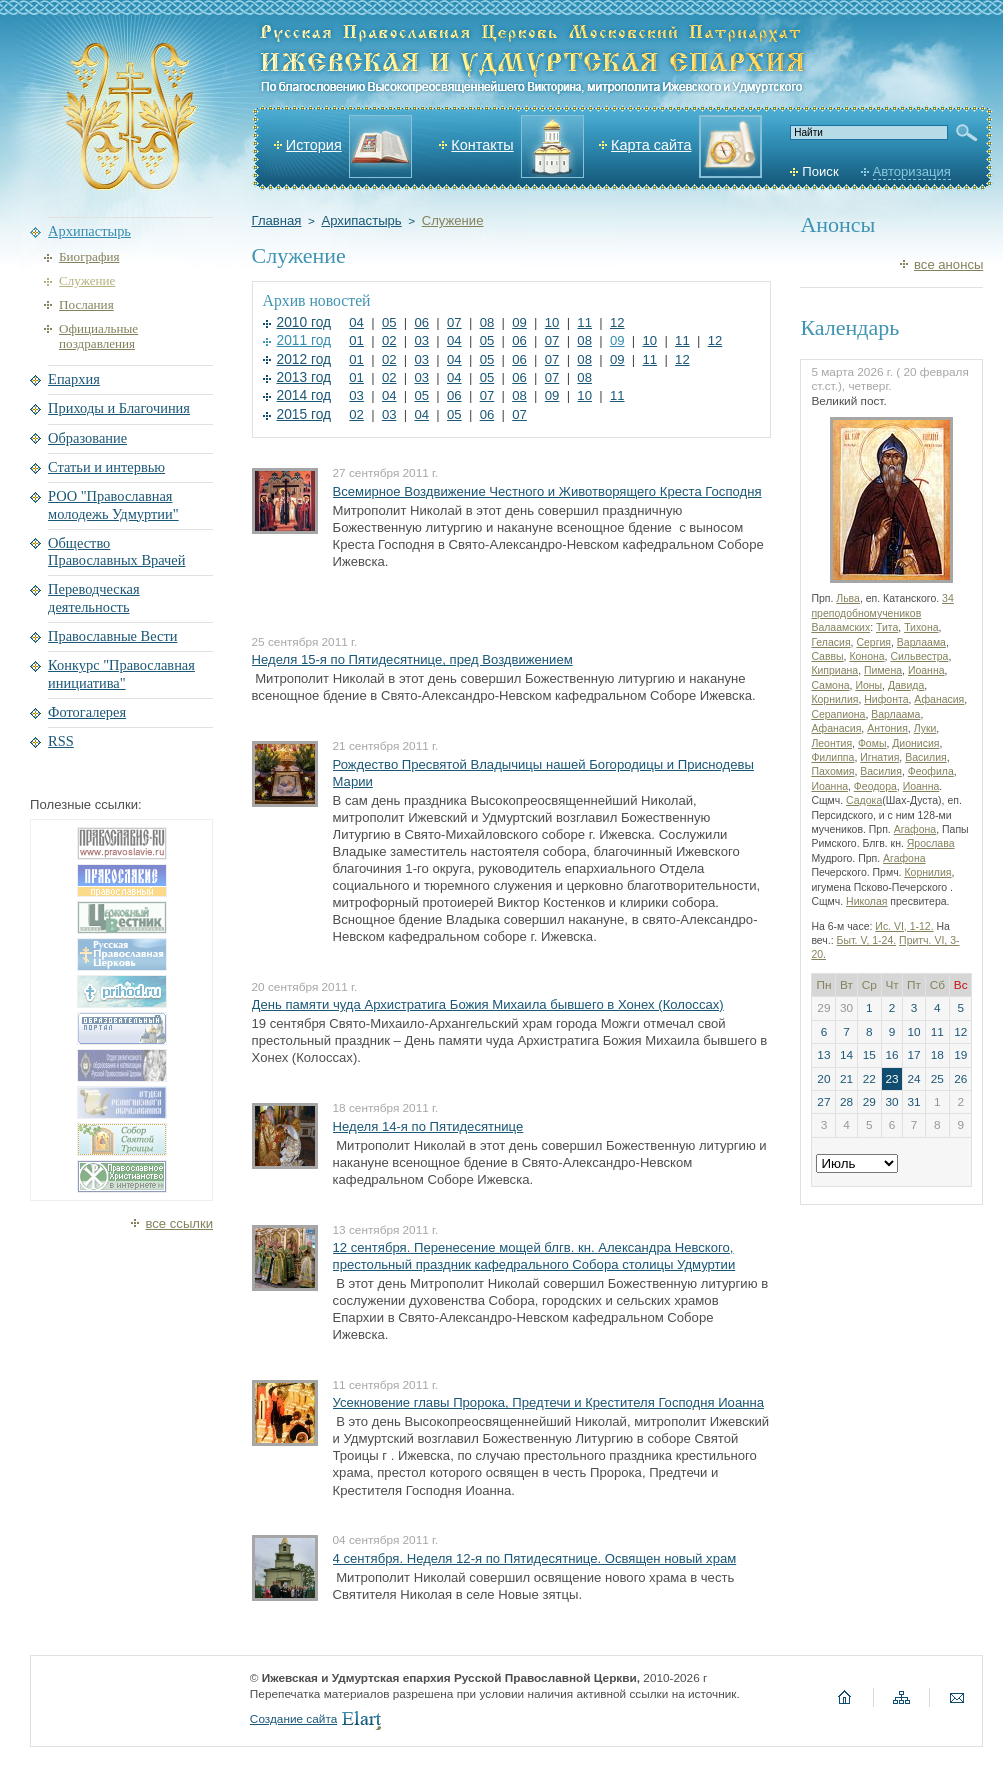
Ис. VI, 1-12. (904, 926)
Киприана (834, 670)
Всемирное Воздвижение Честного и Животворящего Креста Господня (547, 491)
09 (519, 322)
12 (617, 322)
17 (913, 1055)
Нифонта (886, 699)
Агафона (915, 829)
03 (421, 340)
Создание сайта (293, 1719)
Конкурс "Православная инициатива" (121, 673)
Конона (866, 656)
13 (823, 1055)
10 (552, 322)
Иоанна (926, 670)
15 (869, 1055)
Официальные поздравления (98, 336)
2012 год (304, 359)
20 (823, 1079)
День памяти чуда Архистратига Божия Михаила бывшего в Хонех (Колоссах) (488, 1004)
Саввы (827, 656)
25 (937, 1079)
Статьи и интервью (106, 467)
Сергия (873, 642)
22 (869, 1079)
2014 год (304, 395)
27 (823, 1102)
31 (913, 1102)
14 (846, 1055)
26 (960, 1079)
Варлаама (921, 642)
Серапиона (838, 714)
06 (421, 322)
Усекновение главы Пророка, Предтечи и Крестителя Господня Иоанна (548, 1402)
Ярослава (931, 843)
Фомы (872, 743)
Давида (906, 685)
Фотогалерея (87, 712)
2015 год (304, 414)
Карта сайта (651, 145)
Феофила (931, 771)
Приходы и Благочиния (119, 408)
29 (869, 1102)
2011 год (304, 340)
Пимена (883, 670)
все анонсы (948, 264)
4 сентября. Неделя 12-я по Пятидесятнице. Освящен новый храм (535, 1558)
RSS (61, 741)
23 (891, 1079)
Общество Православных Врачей (116, 551)
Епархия (74, 379)
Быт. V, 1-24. (867, 940)
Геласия (830, 642)
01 (356, 340)
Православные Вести (112, 636)
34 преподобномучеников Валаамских (882, 613)
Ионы (868, 685)
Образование (87, 438)
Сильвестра (919, 656)
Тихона (921, 627)
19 (960, 1055)
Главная (277, 220)
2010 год (304, 322)
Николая (866, 901)
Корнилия (834, 699)
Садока (864, 800)
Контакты (482, 145)
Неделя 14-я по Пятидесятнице (428, 1126)
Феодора (875, 786)
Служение (453, 220)
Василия (926, 757)
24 (913, 1079)
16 (891, 1055)
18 (937, 1055)
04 (356, 322)
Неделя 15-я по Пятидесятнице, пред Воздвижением (412, 659)
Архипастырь (361, 220)
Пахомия (832, 771)
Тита (887, 627)
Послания (86, 304)
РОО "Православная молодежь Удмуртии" (113, 504)
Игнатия (879, 757)
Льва (848, 598)
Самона (830, 685)
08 (487, 322)
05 (389, 322)
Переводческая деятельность (94, 597)
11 (584, 322)
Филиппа (832, 757)
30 (891, 1102)
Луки (925, 728)
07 (454, 322)
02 (389, 340)
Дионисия (915, 743)
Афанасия (939, 699)
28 (846, 1102)
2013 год (304, 377)
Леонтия (831, 743)
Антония (887, 728)
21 (846, 1079)
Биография (89, 256)
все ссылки (179, 1223)
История (314, 145)
